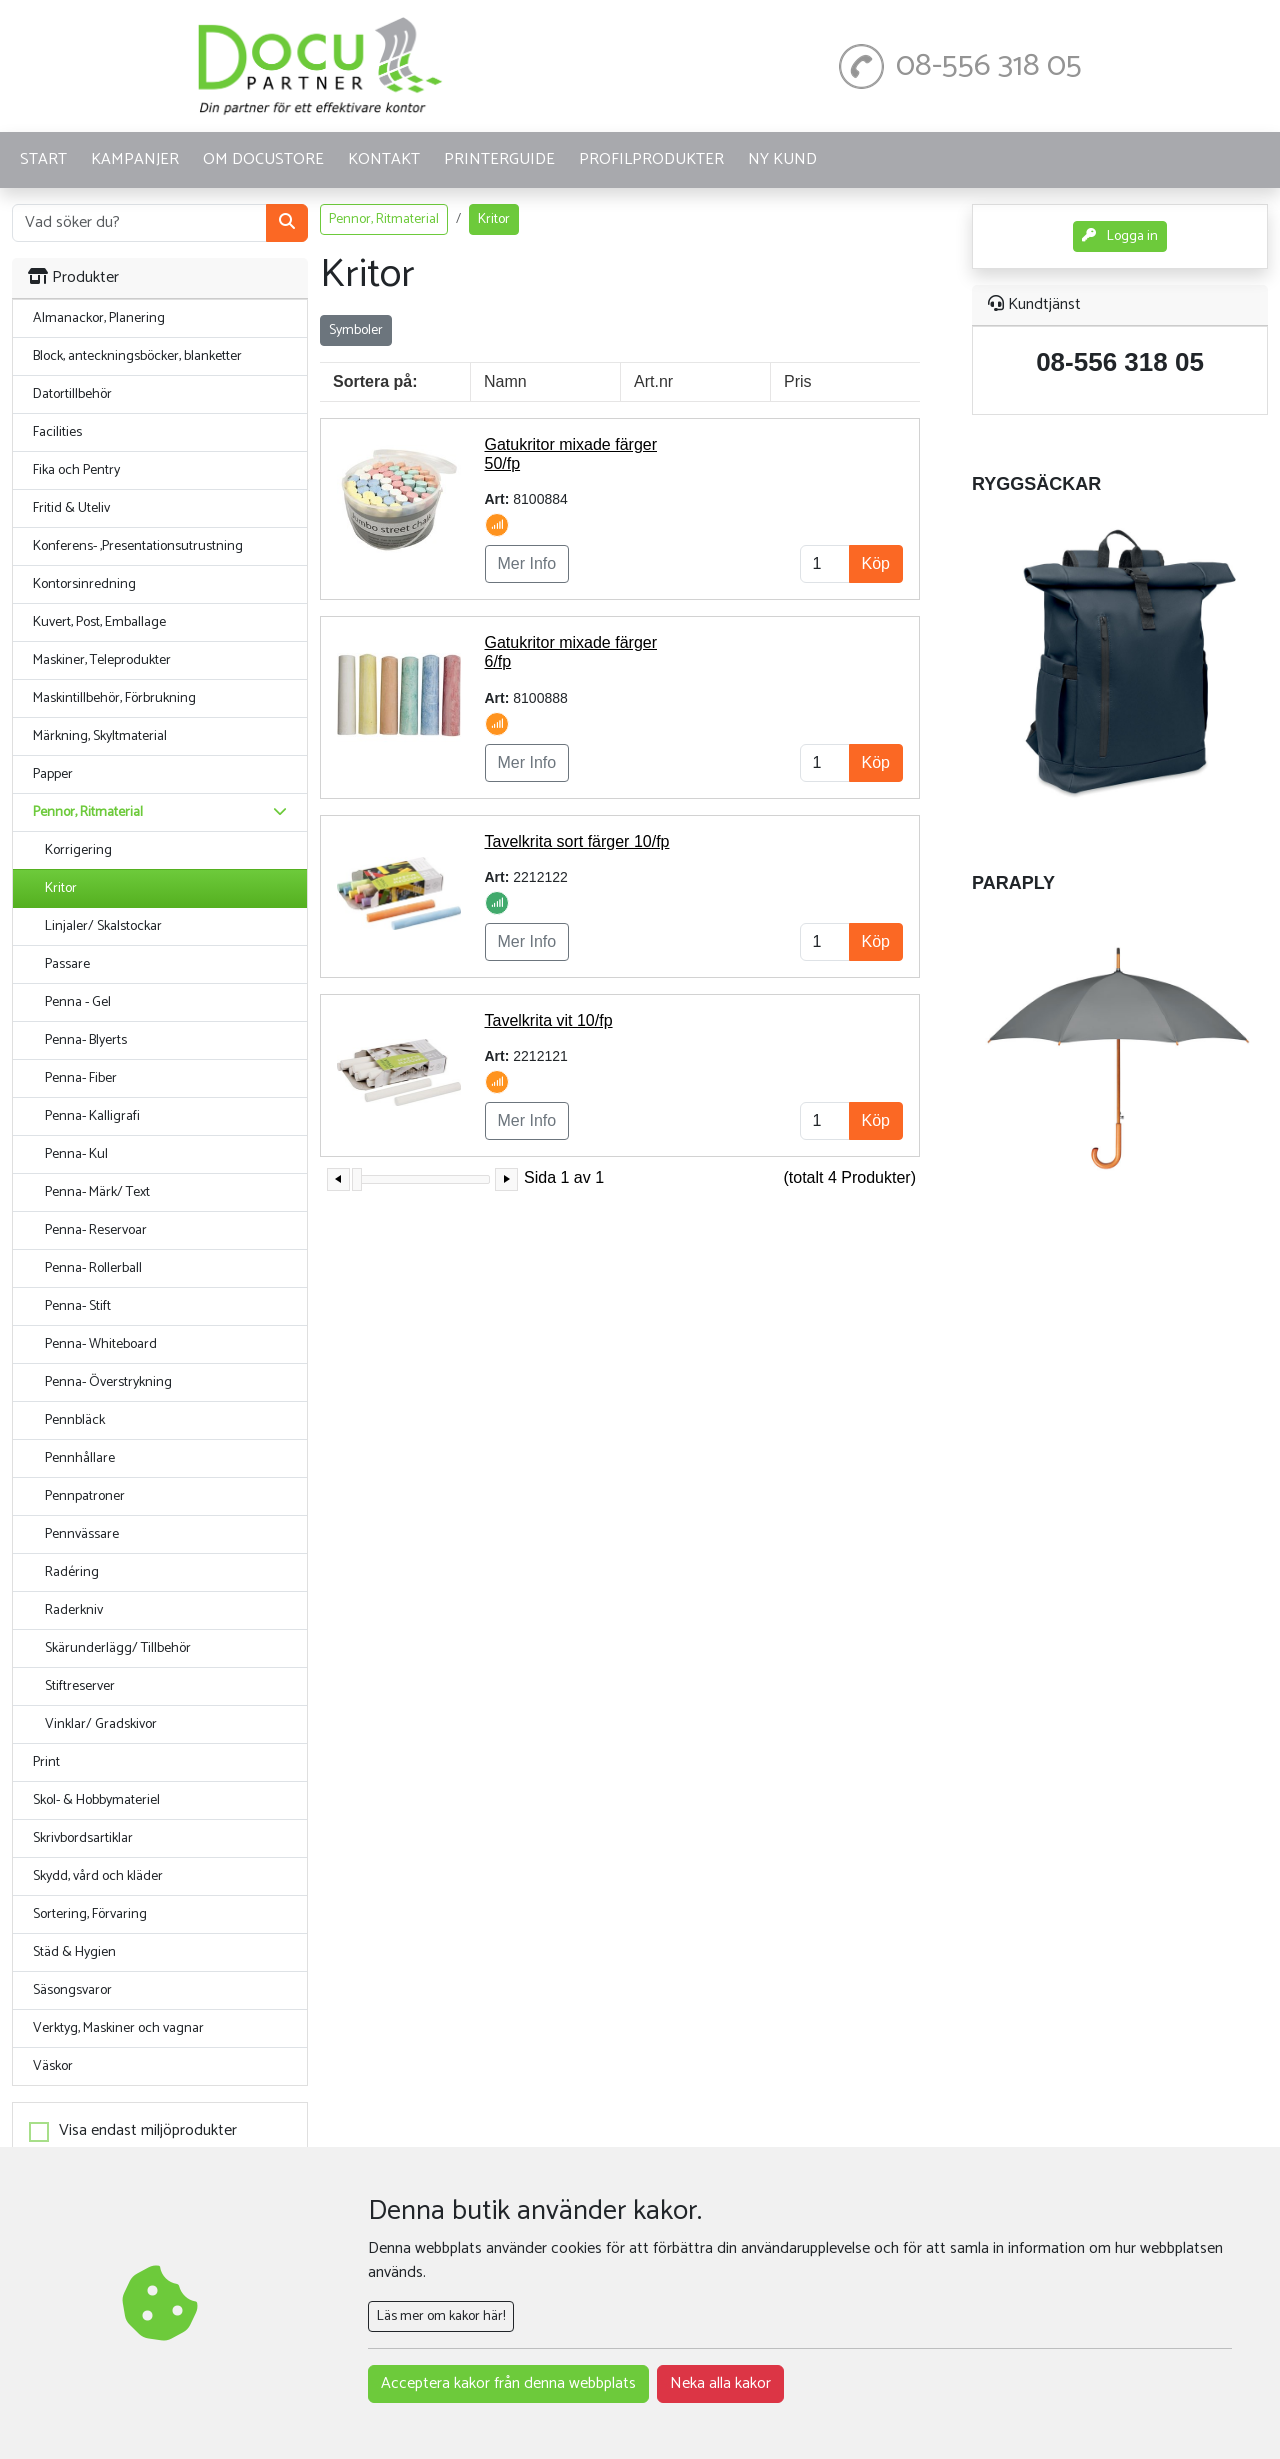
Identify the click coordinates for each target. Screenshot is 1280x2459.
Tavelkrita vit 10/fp (549, 1020)
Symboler (356, 330)
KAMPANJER (135, 159)
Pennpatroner (85, 1496)
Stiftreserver (80, 1686)
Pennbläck (75, 1420)
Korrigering (78, 850)
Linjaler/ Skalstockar (103, 926)
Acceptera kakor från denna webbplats (508, 2383)
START (43, 159)
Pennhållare (80, 1458)
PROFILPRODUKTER (651, 159)
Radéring (72, 1572)
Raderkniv (74, 1610)
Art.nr (653, 381)
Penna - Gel (78, 1002)
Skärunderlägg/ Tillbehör (118, 1648)
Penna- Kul (76, 1154)
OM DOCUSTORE (263, 159)
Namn (505, 381)
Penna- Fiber (81, 1078)
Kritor (61, 888)
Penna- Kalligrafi (92, 1116)
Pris (798, 381)
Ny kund (782, 159)
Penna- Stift (78, 1306)
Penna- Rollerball (93, 1268)
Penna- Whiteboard (101, 1344)
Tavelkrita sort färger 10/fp (577, 841)
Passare (67, 964)
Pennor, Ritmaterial (384, 219)
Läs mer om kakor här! (441, 2316)
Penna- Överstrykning (108, 1382)
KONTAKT (384, 159)
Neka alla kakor (720, 2383)
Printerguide (499, 159)
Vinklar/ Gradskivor (101, 1724)
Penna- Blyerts (86, 1040)
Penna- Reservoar (96, 1230)
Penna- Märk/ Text (97, 1192)
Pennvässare (82, 1534)
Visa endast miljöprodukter (148, 2131)
